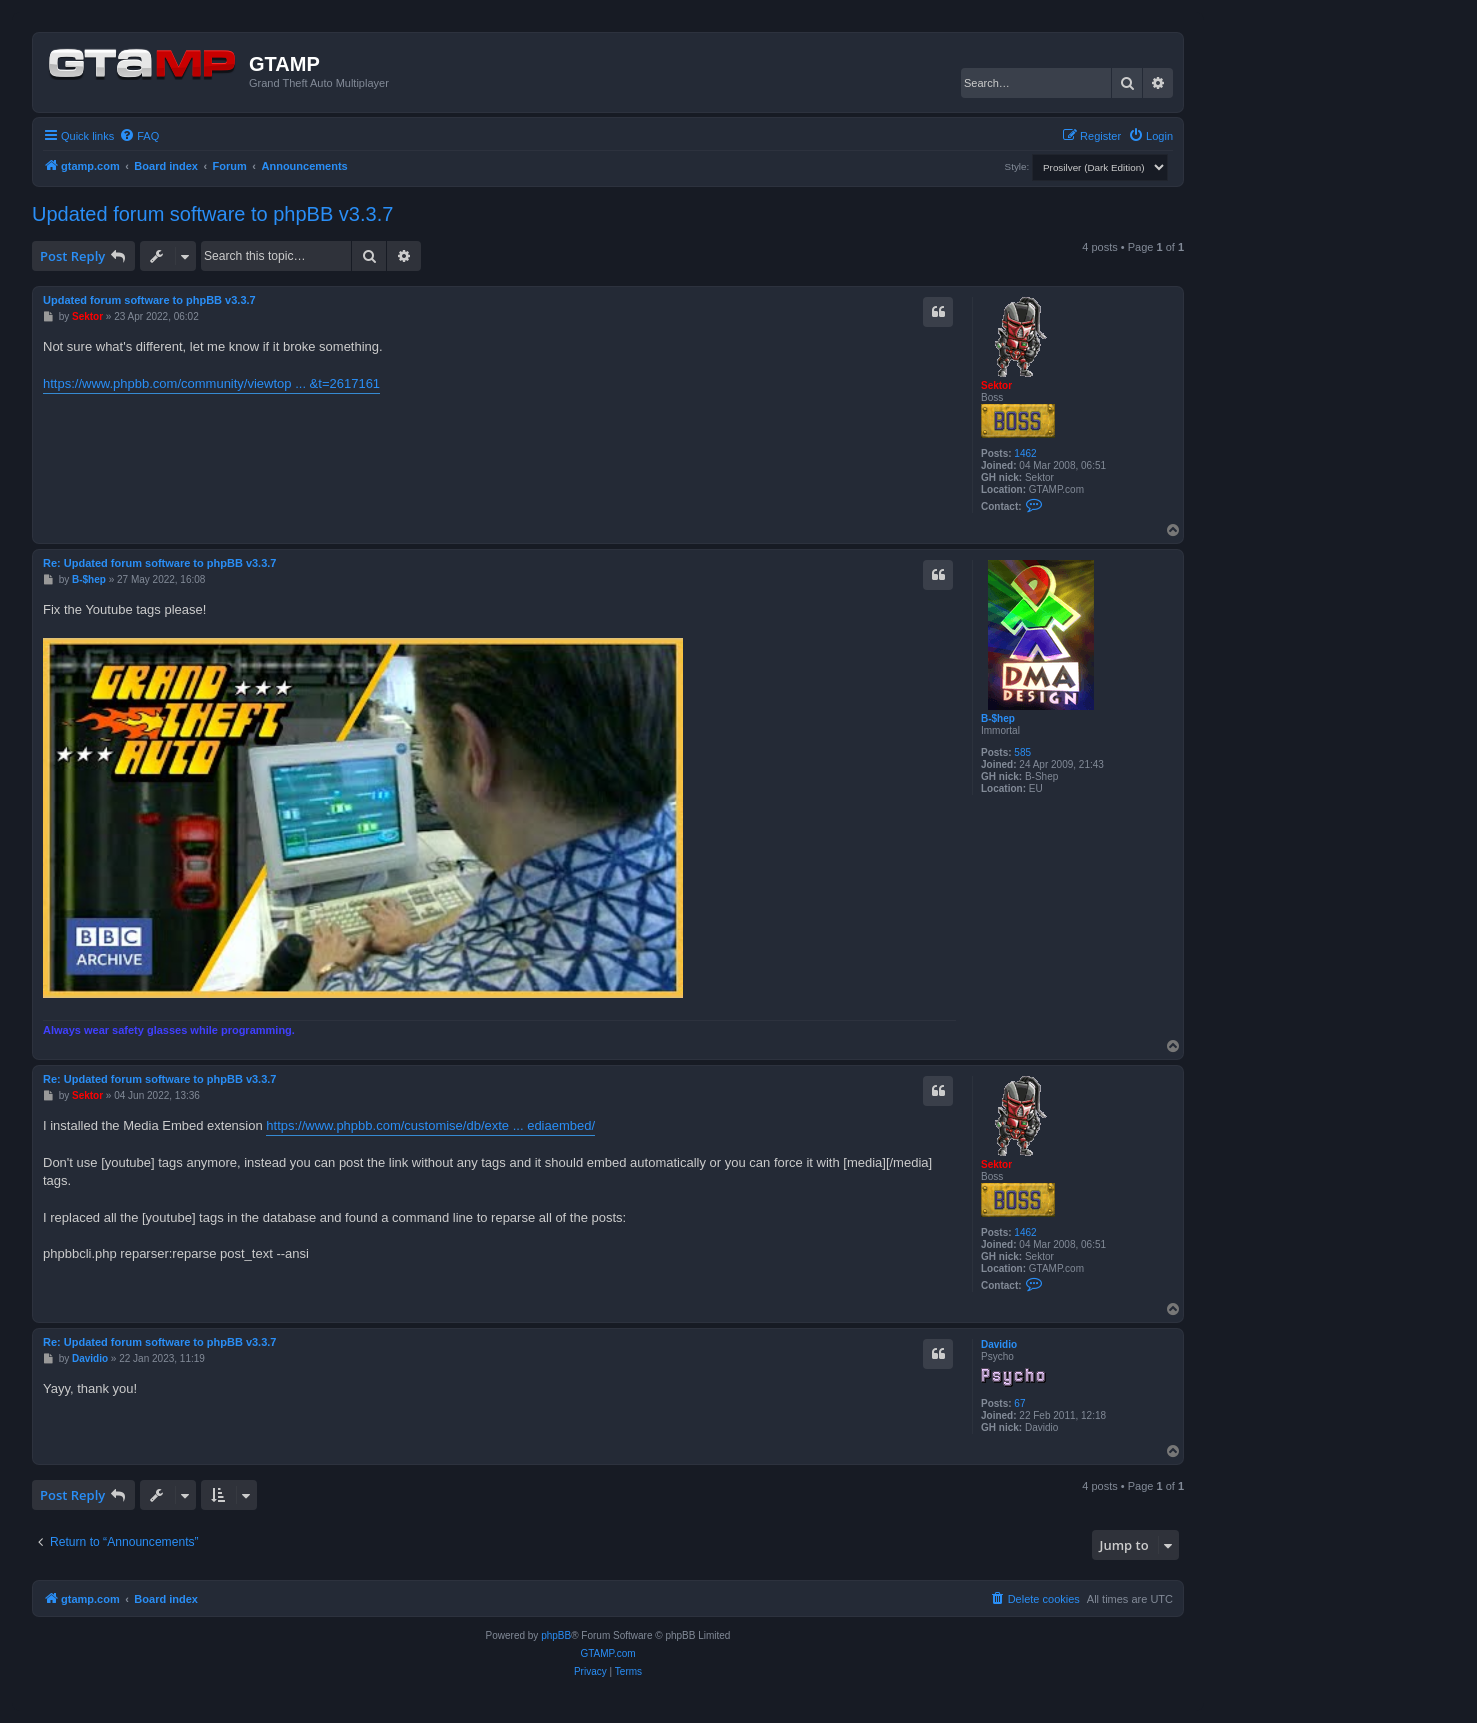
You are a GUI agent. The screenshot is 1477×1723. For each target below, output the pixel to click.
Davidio (999, 1344)
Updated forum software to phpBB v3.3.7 (212, 214)
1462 (1025, 453)
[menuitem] (139, 136)
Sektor (996, 385)
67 (1019, 1403)
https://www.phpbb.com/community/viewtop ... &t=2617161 (211, 383)
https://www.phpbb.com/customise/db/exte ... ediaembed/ (430, 1125)
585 (1022, 752)
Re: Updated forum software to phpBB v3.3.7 (159, 563)
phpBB (556, 1635)
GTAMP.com (607, 1653)
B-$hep (998, 718)
